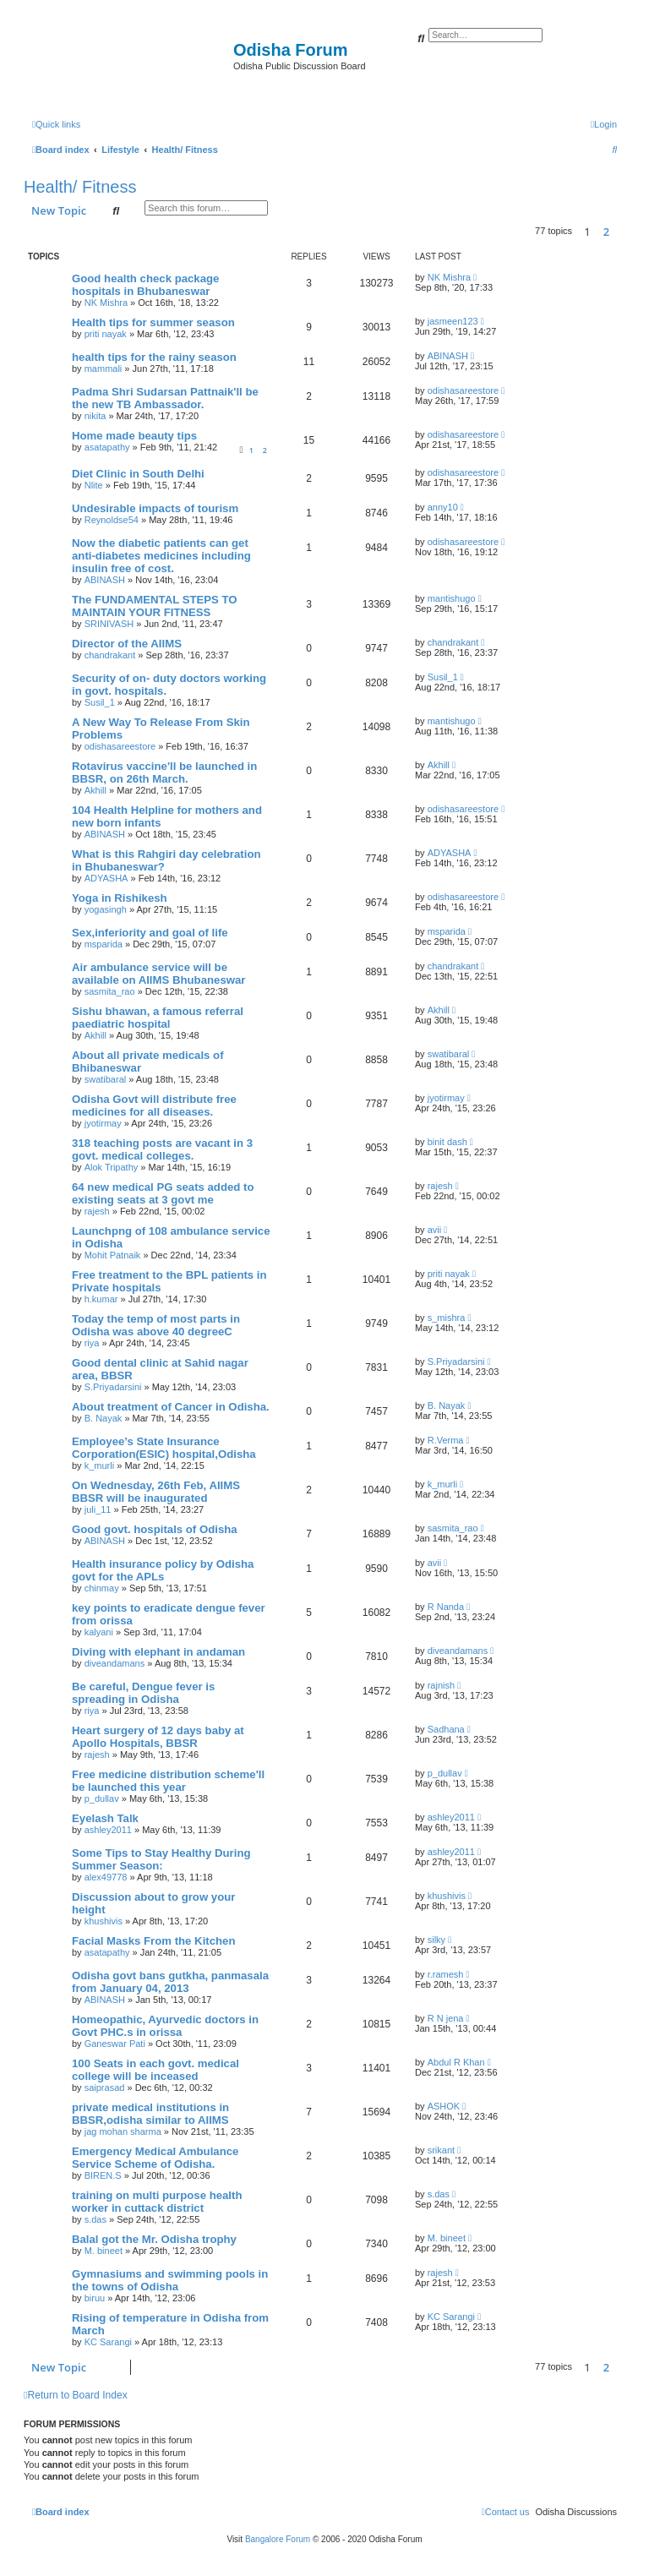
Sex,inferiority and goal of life (150, 932)
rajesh (97, 1211)
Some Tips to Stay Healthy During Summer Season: (161, 1859)
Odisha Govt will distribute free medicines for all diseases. (154, 1105)
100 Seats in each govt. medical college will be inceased (155, 2069)
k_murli (99, 1465)
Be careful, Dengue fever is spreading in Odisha (143, 1693)
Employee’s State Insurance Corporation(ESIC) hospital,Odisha (164, 1447)
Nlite (94, 485)
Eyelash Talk (105, 1818)
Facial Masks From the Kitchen (153, 1941)
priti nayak (106, 334)
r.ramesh (446, 1974)
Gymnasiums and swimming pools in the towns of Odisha (170, 2280)
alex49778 (106, 1877)
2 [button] (606, 231)
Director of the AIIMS (127, 643)
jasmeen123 (453, 321)
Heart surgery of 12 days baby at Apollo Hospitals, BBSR (158, 1736)
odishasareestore (463, 390)
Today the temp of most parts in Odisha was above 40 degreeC (156, 1325)
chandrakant (110, 655)
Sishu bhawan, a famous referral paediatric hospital (157, 1017)
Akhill (95, 790)
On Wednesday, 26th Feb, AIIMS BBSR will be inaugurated (156, 1491)
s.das (95, 2219)
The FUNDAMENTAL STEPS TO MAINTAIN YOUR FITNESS (154, 606)
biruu (95, 2298)
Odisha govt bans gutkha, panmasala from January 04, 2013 (170, 1982)
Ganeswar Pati (115, 2043)
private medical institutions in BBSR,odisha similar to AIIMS (150, 2113)
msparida (104, 944)
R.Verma (446, 1440)
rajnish (441, 1685)
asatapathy (107, 447)
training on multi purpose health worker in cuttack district (157, 2201)
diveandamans (115, 1663)
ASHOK (444, 2106)
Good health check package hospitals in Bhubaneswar (145, 284)
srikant (441, 2150)
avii (435, 1230)
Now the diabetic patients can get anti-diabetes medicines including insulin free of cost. (161, 556)
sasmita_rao (110, 991)
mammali (104, 368)
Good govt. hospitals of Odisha (154, 1529)
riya (92, 1343)
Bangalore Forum (277, 2539)
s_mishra (447, 1318)
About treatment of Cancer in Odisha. (171, 1406)
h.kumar (101, 1299)
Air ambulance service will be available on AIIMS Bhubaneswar (158, 973)
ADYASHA (106, 878)
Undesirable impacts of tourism (155, 508)
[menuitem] (604, 124)
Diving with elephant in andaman (158, 1651)
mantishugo (452, 598)
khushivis (104, 1921)
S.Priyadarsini (113, 1387)
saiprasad (105, 2087)
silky (436, 1940)
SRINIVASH (109, 624)
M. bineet (104, 2251)
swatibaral (106, 1079)
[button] (621, 231)
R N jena (446, 2018)
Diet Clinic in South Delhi (138, 473)
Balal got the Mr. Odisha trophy (154, 2239)
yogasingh (106, 909)
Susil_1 (100, 702)
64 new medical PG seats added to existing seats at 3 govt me (163, 1193)
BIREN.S (103, 2175)
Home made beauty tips (134, 435)
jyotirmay (103, 1123)
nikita (95, 416)
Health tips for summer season (153, 322)
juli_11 (98, 1509)
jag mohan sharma (123, 2131)
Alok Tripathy (112, 1167)
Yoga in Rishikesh (119, 898)
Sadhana (446, 1729)
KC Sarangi (108, 2342)
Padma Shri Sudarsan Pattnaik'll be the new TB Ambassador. (165, 398)
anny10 (443, 507)
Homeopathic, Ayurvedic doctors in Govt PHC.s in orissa (165, 2025)
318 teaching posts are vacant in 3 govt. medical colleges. (162, 1149)
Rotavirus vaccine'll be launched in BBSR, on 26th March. (164, 772)
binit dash (447, 1142)
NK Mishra (106, 302)
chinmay (102, 1588)
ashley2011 (108, 1830)
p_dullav (102, 1798)
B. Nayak (104, 1418)
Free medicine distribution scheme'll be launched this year (168, 1780)
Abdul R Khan (456, 2062)
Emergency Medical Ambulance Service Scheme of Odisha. (155, 2157)
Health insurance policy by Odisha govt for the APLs (163, 1570)
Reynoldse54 (112, 520)
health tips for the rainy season (154, 357)
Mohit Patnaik (113, 1255)
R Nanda (446, 1607)
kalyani (99, 1632)
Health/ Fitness (80, 186)
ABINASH (448, 356)
